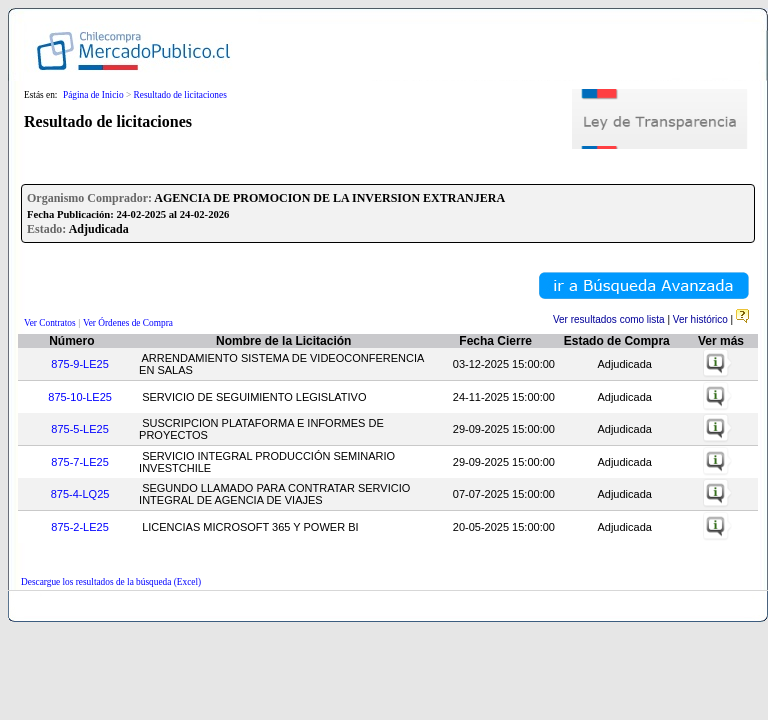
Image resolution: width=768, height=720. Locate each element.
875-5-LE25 (80, 429)
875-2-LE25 (80, 527)
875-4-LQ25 (80, 494)
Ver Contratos (50, 323)
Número (71, 341)
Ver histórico (700, 319)
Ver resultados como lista (609, 319)
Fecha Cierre (495, 341)
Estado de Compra (617, 341)
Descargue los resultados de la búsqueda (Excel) (111, 582)
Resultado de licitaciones (180, 95)
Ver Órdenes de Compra (128, 323)
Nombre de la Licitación (283, 341)
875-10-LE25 (80, 397)
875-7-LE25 (80, 462)
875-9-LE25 (80, 364)
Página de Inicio (93, 95)
